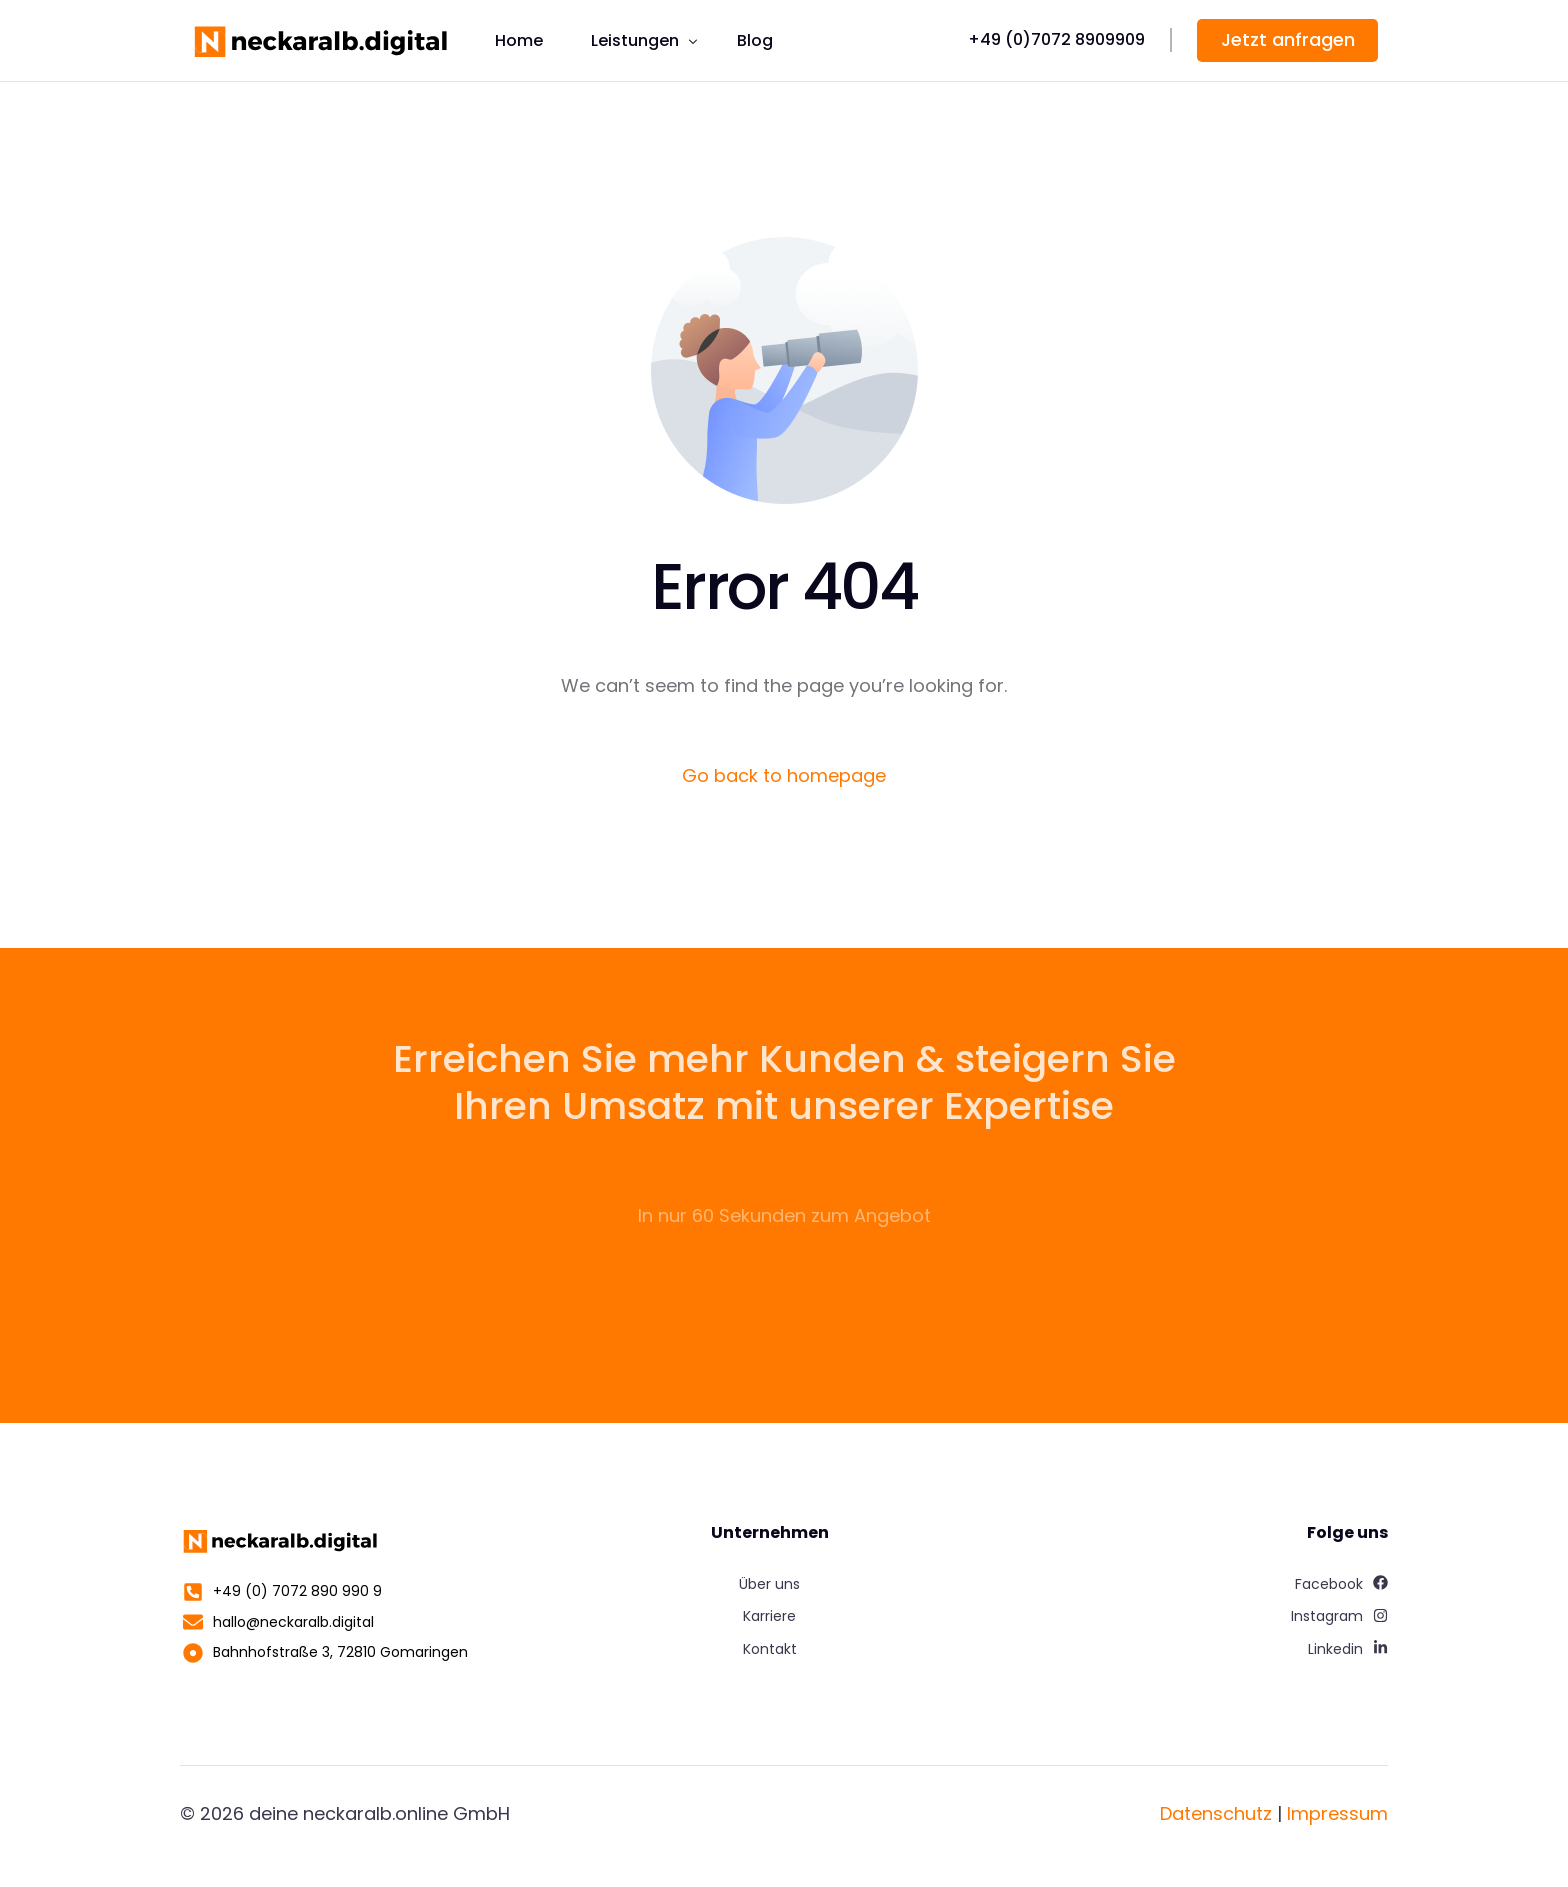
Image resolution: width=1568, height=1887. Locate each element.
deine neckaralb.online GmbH (379, 1813)
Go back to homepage (784, 775)
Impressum (1337, 1813)
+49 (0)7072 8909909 (1056, 39)
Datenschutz (1216, 1813)
